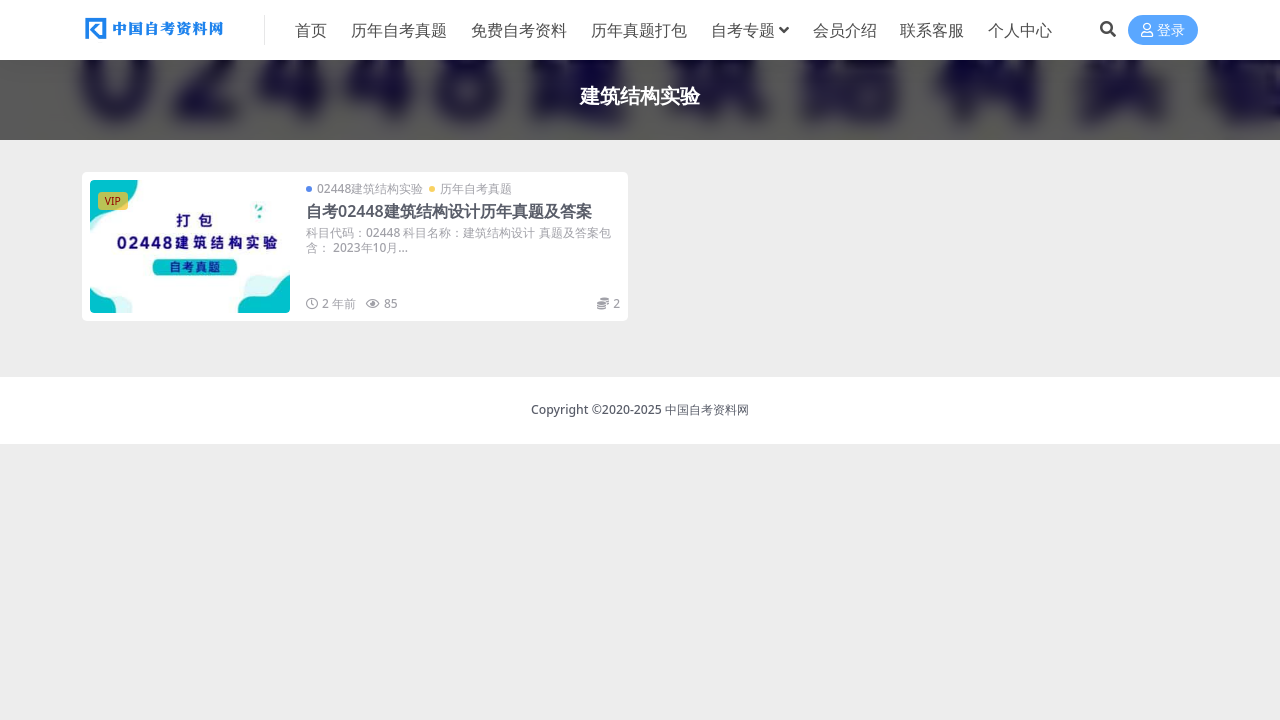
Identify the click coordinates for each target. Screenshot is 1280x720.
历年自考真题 (476, 188)
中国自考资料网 (707, 409)
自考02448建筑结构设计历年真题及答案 (449, 211)
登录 (1163, 30)
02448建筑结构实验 (370, 188)
